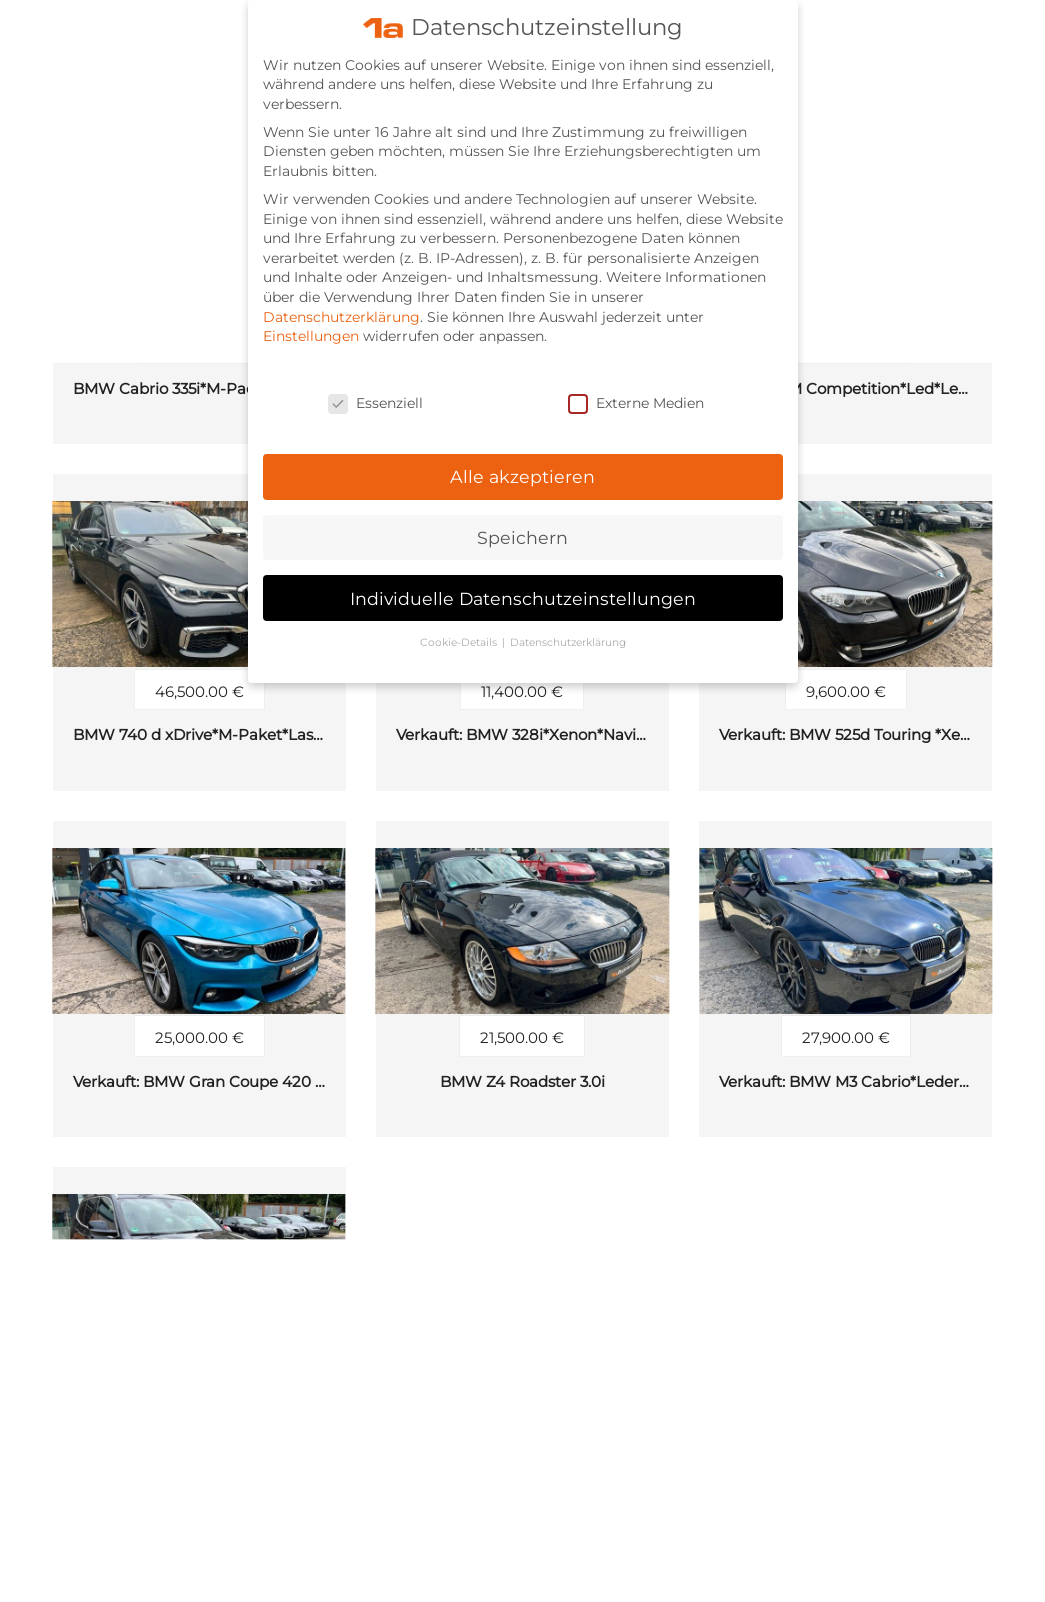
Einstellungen (311, 327)
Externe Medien (636, 394)
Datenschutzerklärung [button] (568, 633)
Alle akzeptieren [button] (522, 467)
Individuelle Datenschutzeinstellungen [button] (523, 588)
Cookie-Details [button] (460, 633)
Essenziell (375, 394)
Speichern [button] (522, 528)
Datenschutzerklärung (341, 307)
